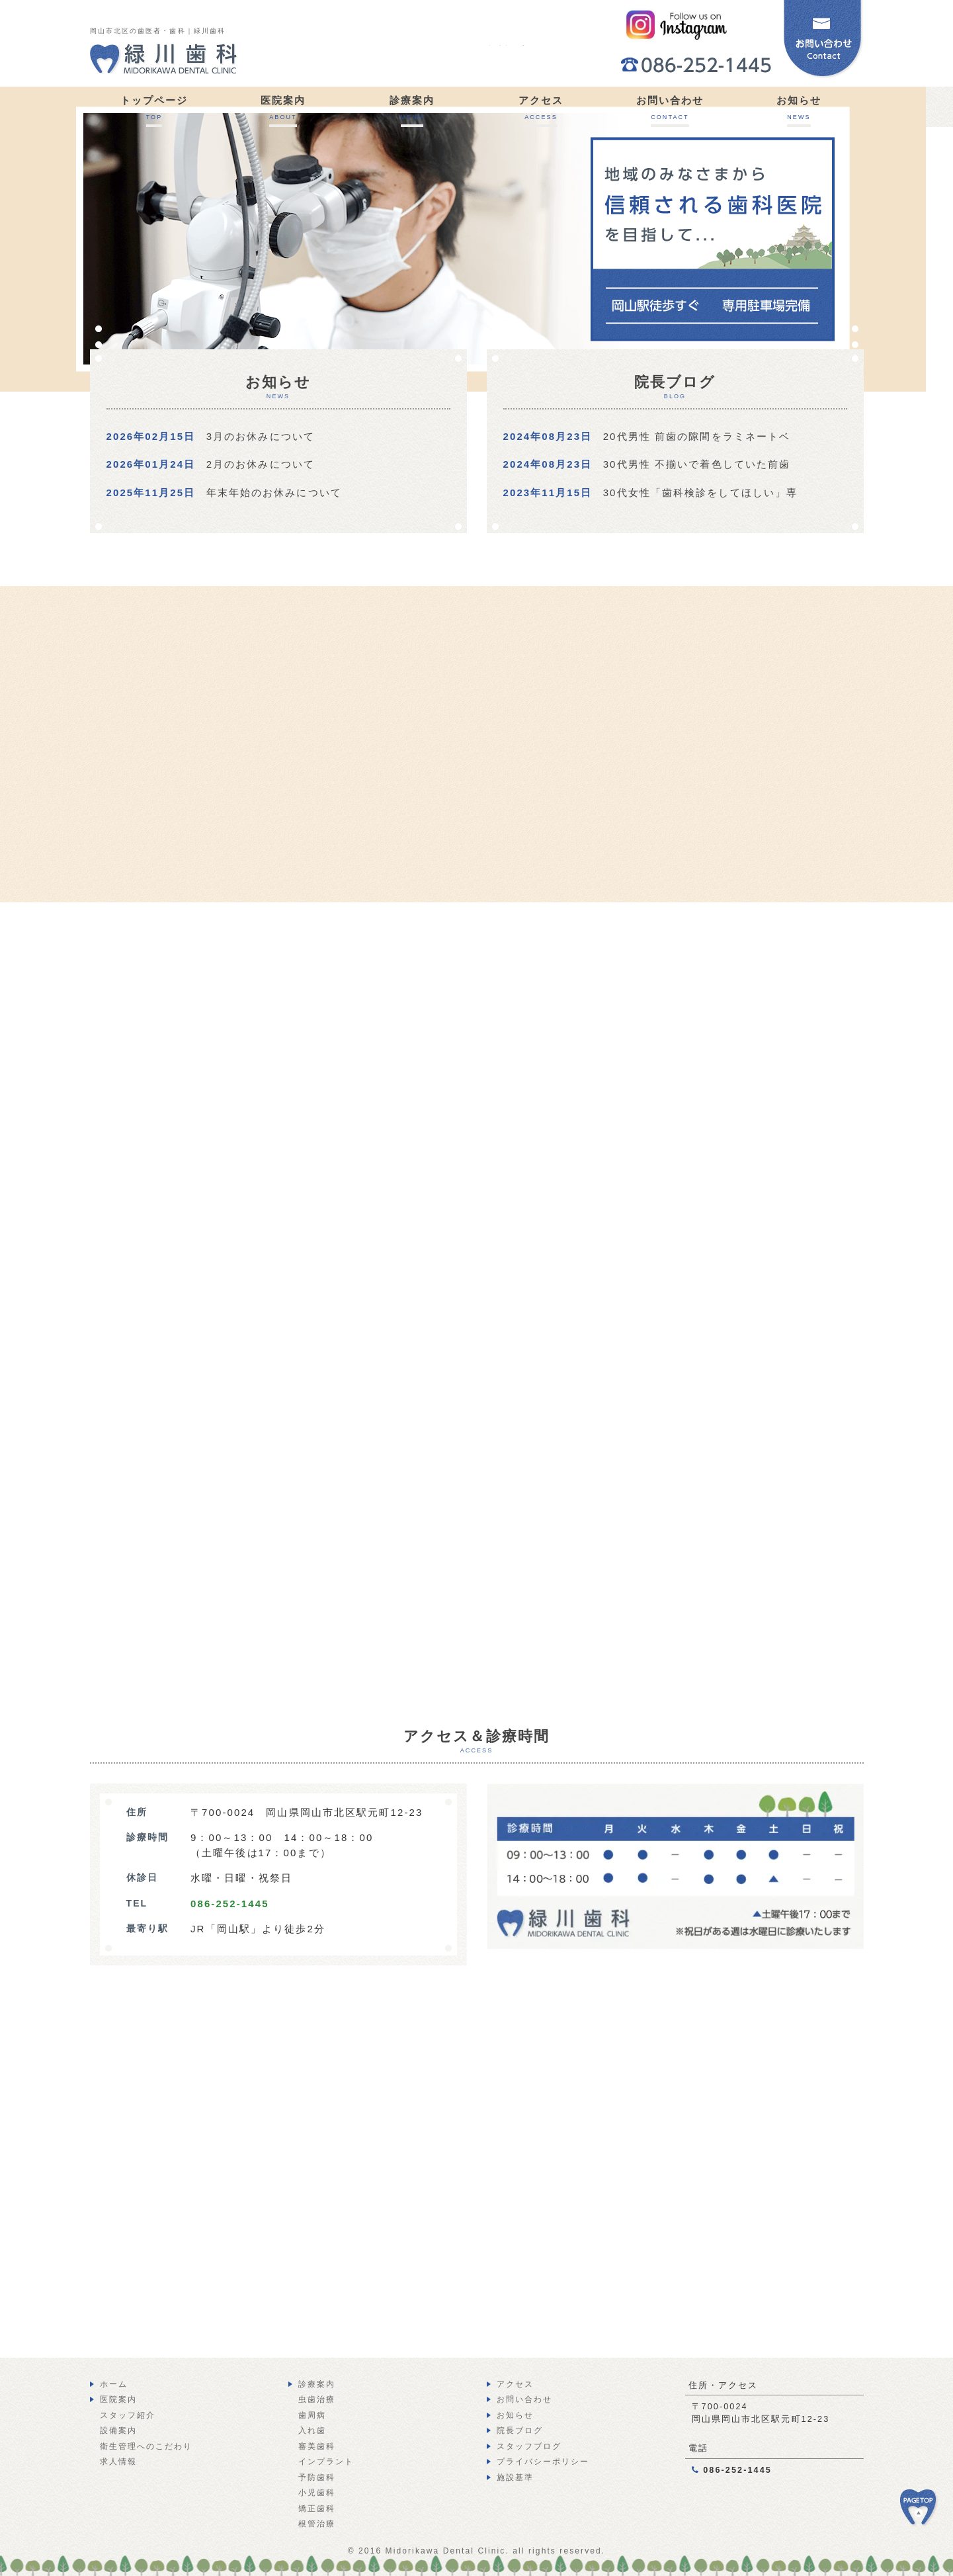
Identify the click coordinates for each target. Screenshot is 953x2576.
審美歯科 (316, 2446)
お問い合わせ (525, 2399)
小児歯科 (316, 2492)
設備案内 (118, 2430)
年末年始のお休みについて (274, 492)
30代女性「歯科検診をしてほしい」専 (700, 492)
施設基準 (515, 2477)
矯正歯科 (316, 2508)
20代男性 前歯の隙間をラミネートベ (697, 436)
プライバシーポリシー (543, 2461)
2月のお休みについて (260, 464)
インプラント (326, 2461)
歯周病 (312, 2415)
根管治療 (316, 2523)
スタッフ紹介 (128, 2415)
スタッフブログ (529, 2446)
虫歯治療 (316, 2399)
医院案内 (118, 2399)
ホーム (114, 2384)
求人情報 (118, 2461)
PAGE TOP (926, 2514)
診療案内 (316, 2384)
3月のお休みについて (260, 436)
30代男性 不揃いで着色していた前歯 (697, 464)
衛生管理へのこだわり (146, 2446)
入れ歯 (312, 2430)
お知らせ (515, 2415)
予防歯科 (316, 2477)
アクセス (515, 2384)
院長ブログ (520, 2430)
